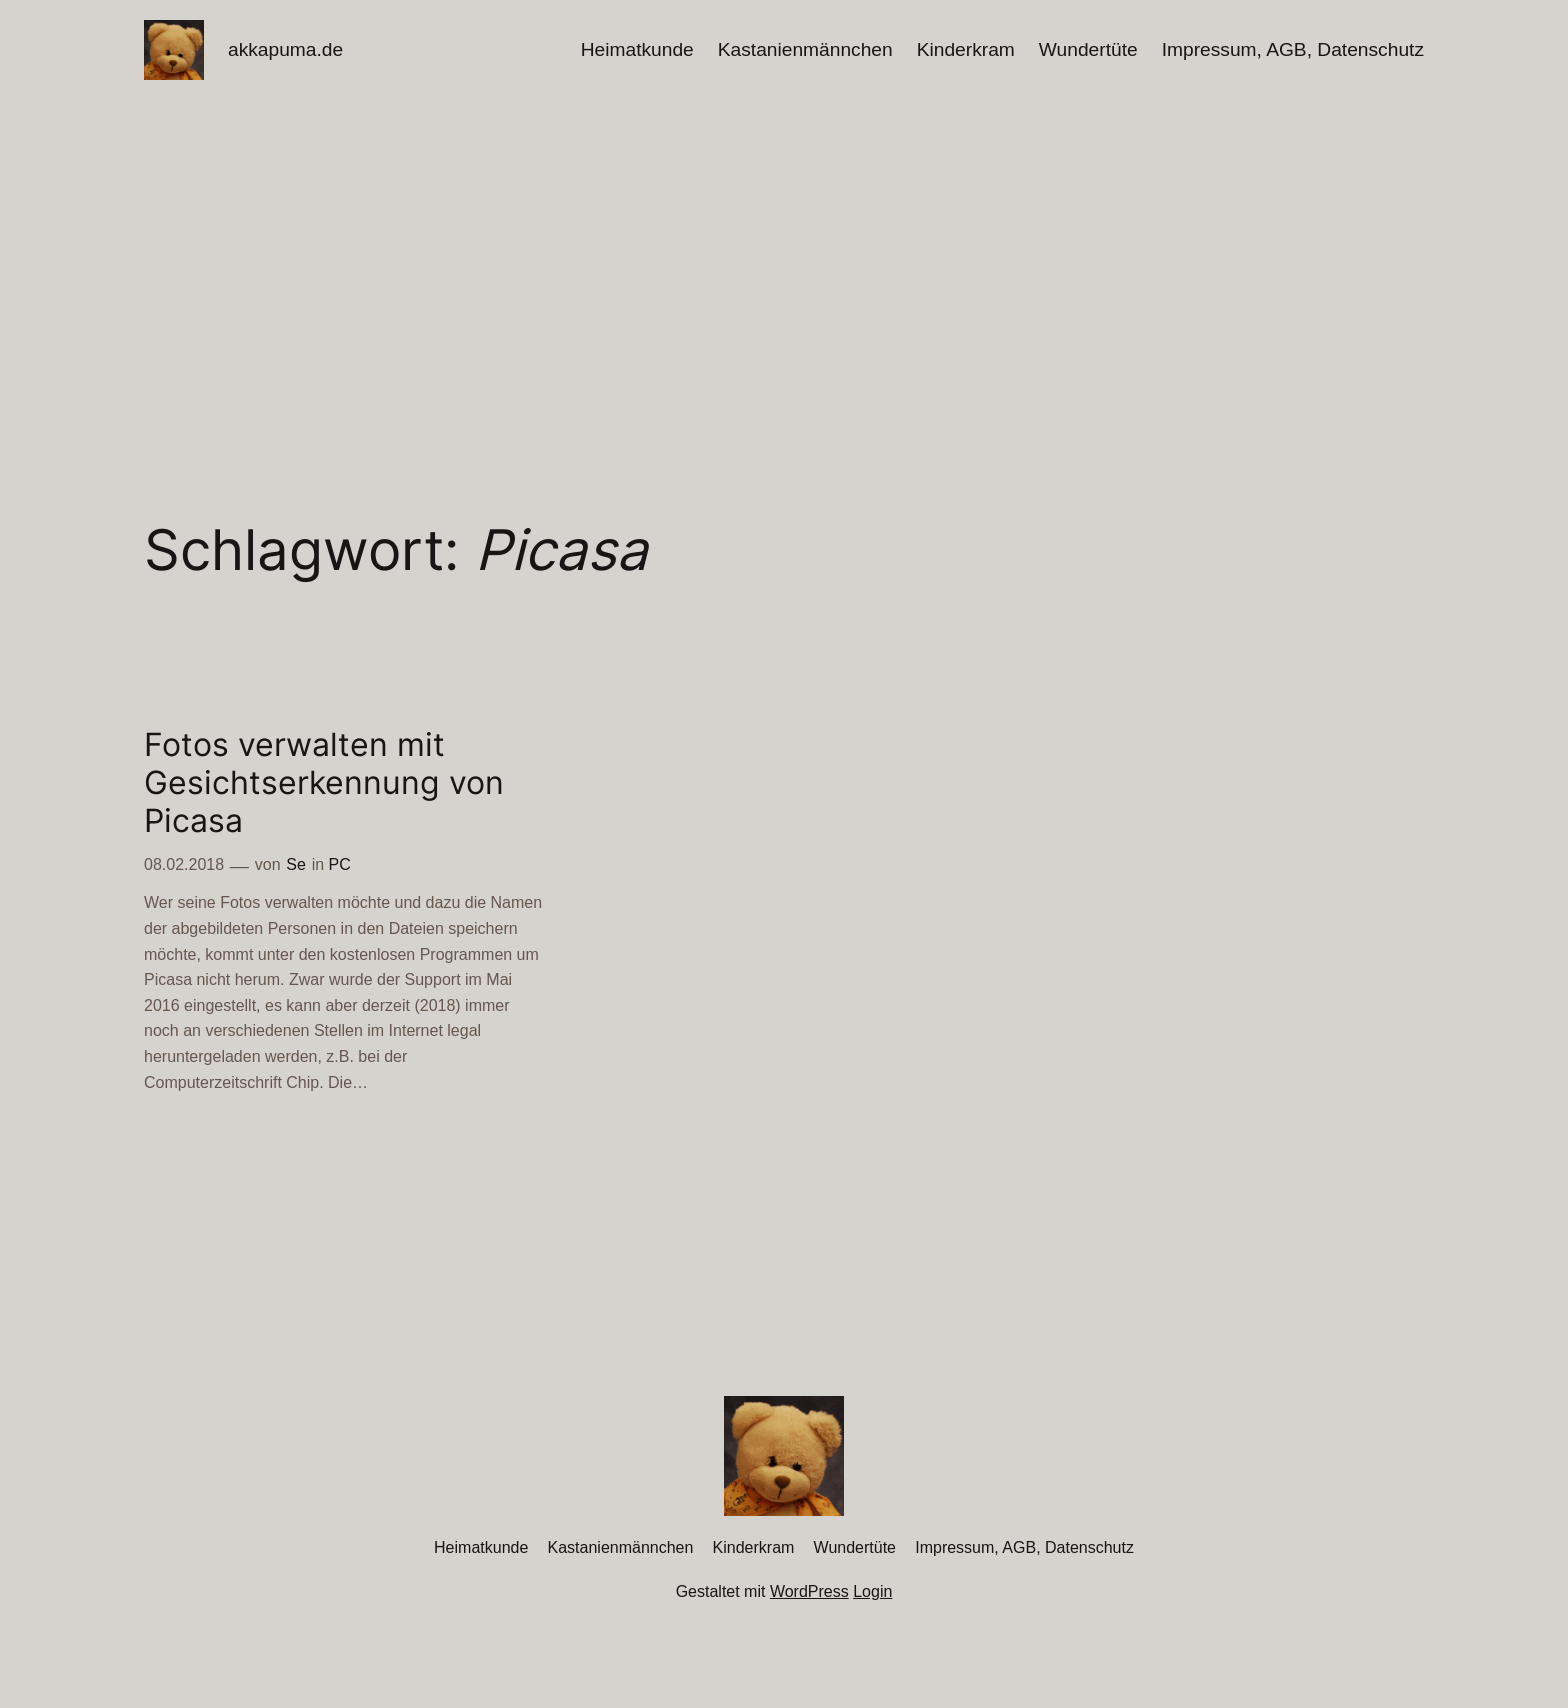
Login (872, 1591)
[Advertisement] (784, 259)
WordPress (809, 1591)
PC (340, 864)
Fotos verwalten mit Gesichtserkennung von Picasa (324, 783)
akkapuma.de (285, 49)
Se (296, 864)
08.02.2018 (184, 864)
